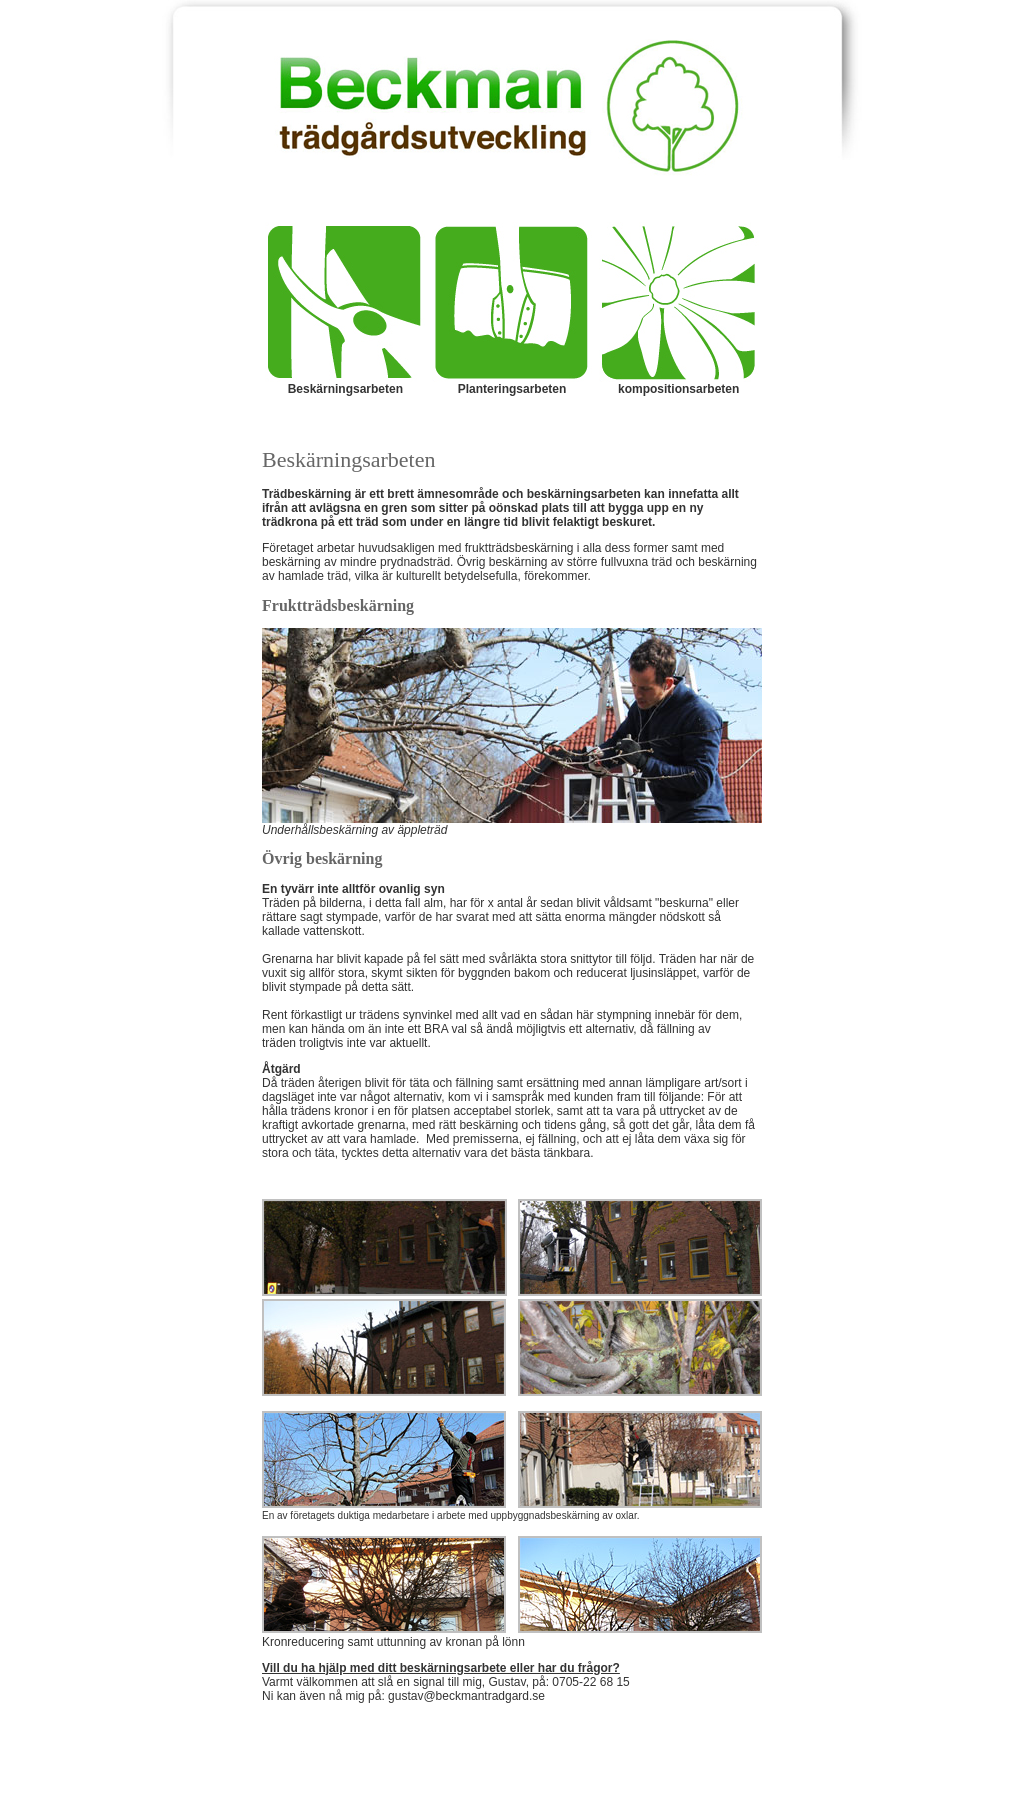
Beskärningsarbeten (345, 389)
